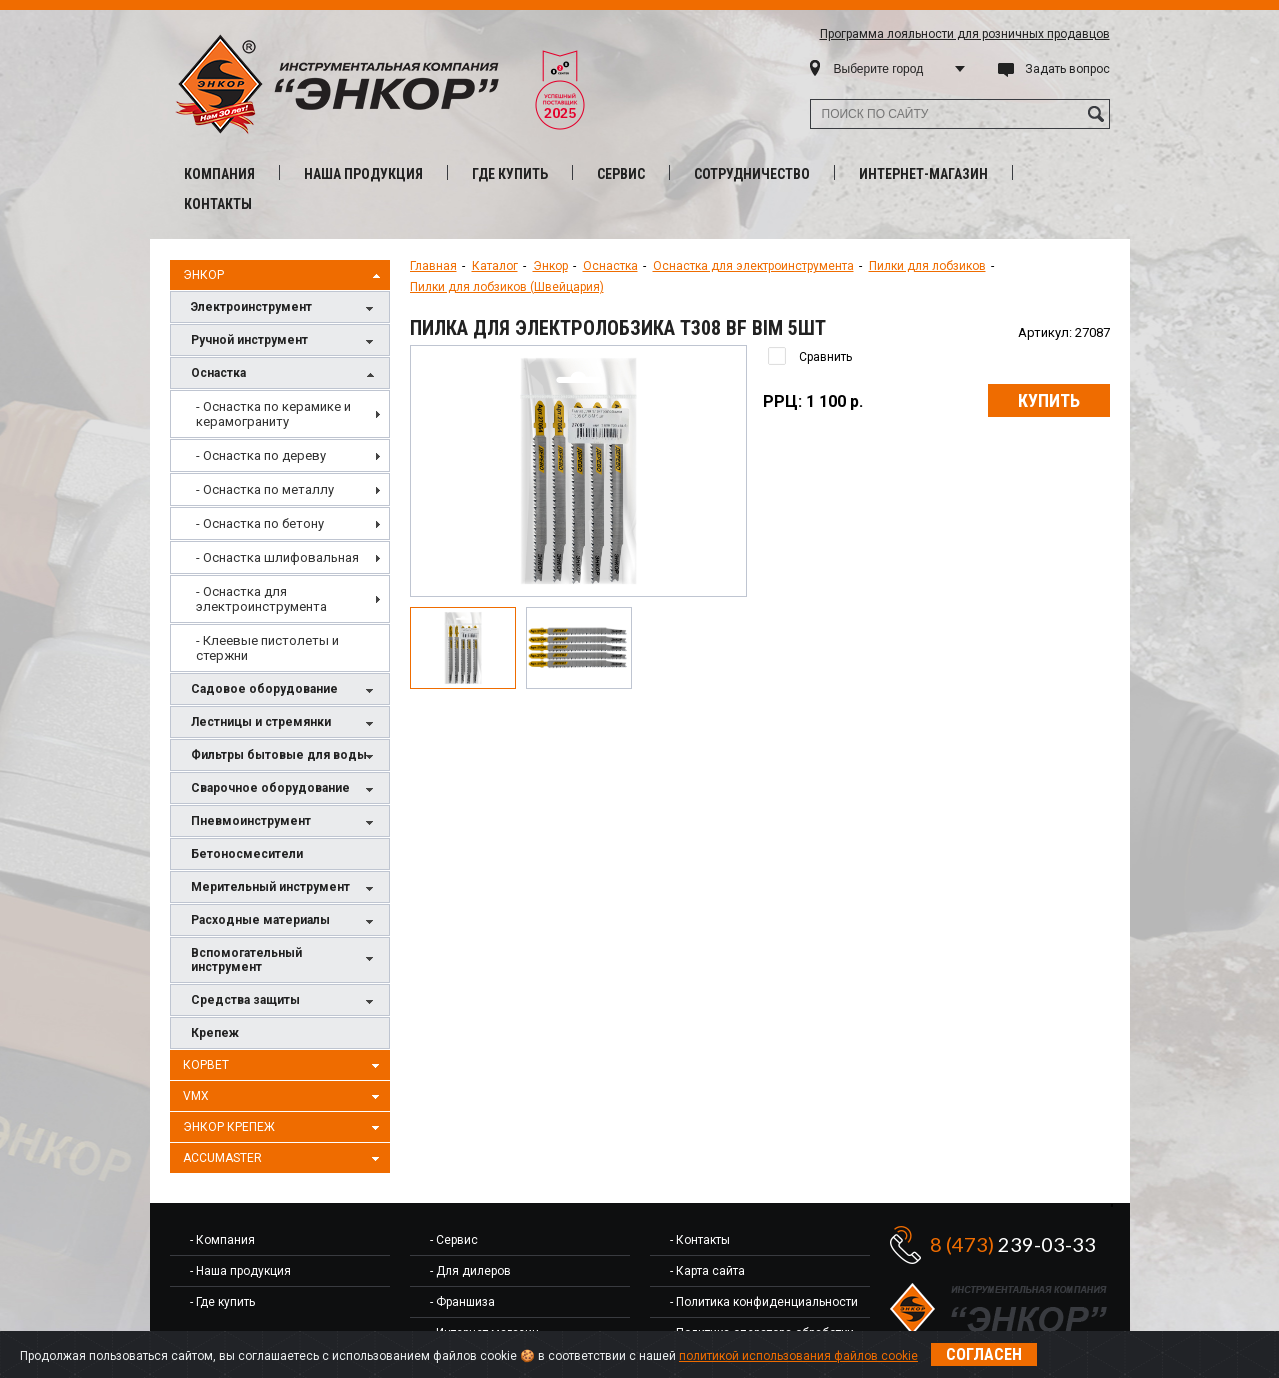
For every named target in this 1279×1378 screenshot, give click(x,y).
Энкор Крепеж (284, 1128)
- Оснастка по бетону (260, 523)
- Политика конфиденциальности (764, 1302)
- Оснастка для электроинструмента (261, 599)
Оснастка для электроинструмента (753, 266)
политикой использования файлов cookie (798, 1356)
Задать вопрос (1067, 69)
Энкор (284, 276)
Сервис (621, 174)
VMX (284, 1097)
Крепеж (215, 1033)
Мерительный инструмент (285, 888)
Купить (1049, 400)
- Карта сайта (707, 1271)
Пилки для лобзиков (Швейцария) (507, 287)
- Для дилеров (470, 1271)
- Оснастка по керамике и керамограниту (273, 414)
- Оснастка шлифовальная (277, 557)
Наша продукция (363, 174)
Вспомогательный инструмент (285, 960)
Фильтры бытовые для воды (285, 756)
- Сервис (454, 1240)
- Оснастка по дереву (261, 455)
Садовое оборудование (285, 690)
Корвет (284, 1066)
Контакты (218, 204)
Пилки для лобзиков (927, 266)
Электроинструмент (285, 308)
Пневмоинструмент (285, 822)
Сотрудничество (752, 174)
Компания (219, 174)
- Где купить (222, 1302)
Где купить (510, 174)
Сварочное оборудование (285, 789)
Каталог (495, 266)
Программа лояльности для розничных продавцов (965, 34)
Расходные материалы (285, 921)
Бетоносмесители (247, 854)
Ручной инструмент (285, 341)
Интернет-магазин (923, 174)
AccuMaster (284, 1159)
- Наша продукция (240, 1271)
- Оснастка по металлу (265, 489)
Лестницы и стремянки (285, 723)
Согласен (984, 1354)
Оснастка (285, 374)
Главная (433, 266)
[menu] (280, 531)
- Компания (222, 1240)
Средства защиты (285, 1001)
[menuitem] (280, 414)
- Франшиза (462, 1302)
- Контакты (700, 1240)
